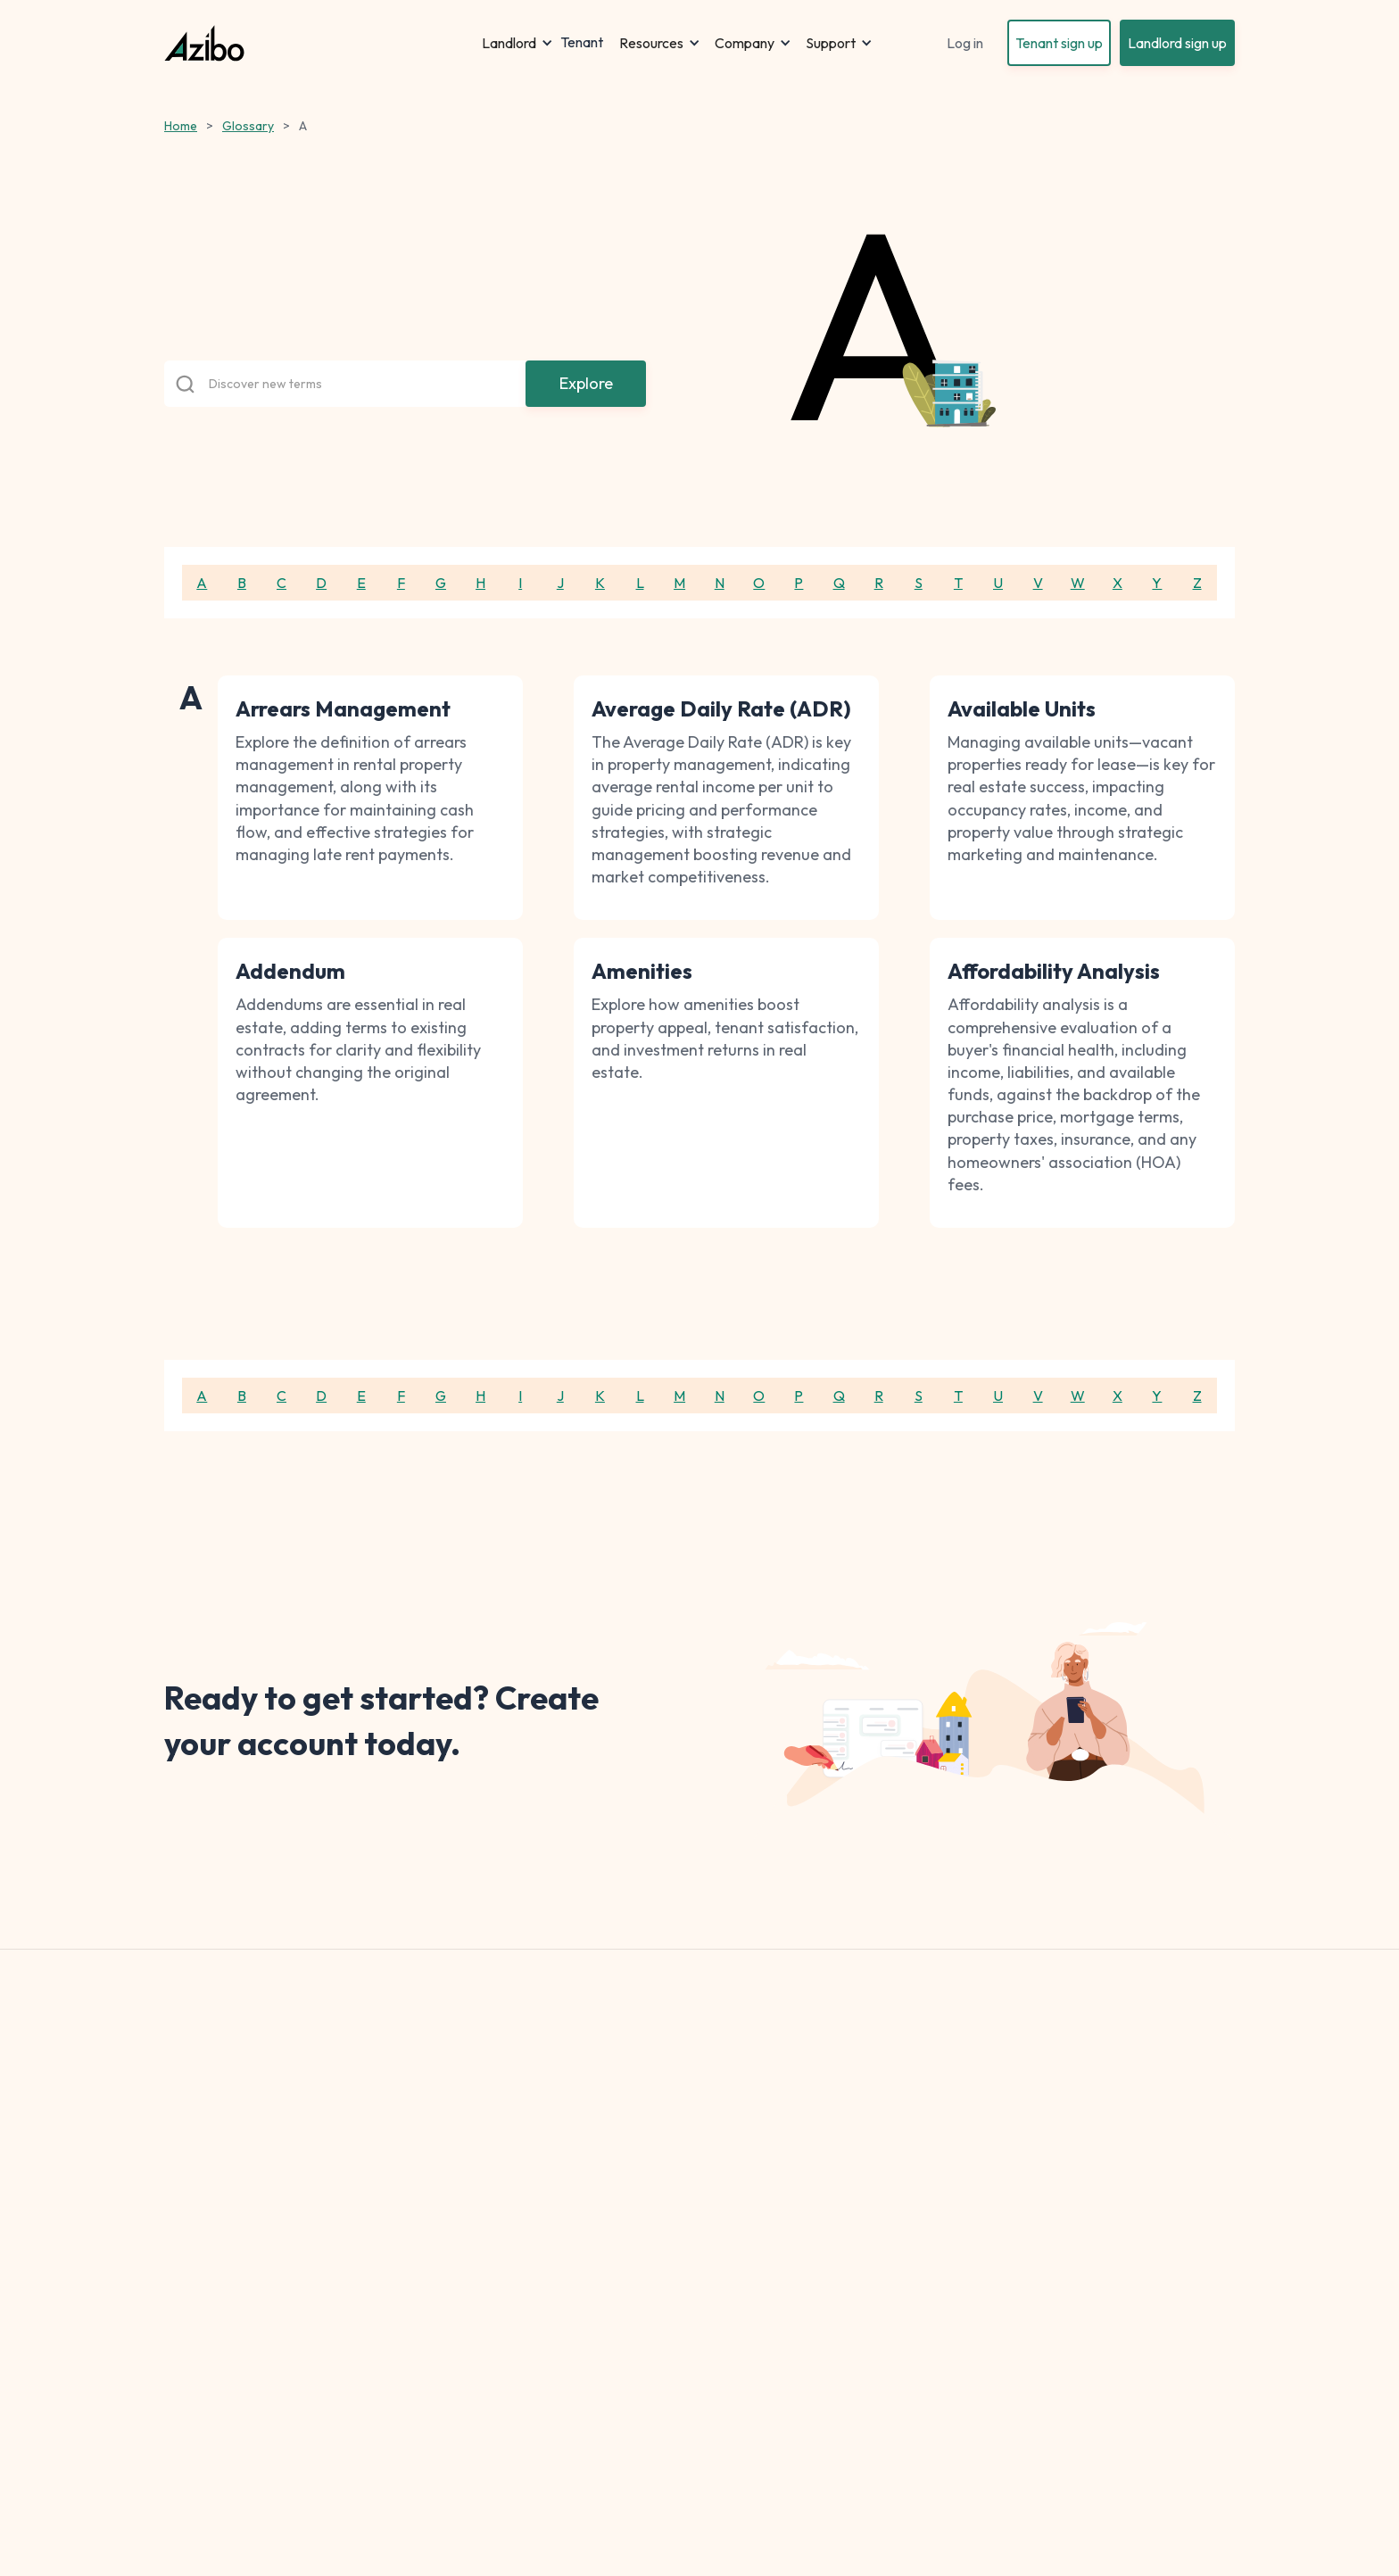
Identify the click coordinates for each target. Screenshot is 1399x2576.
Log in (965, 43)
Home (180, 126)
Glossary (248, 126)
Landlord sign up (1177, 43)
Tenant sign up (1059, 43)
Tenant (581, 43)
